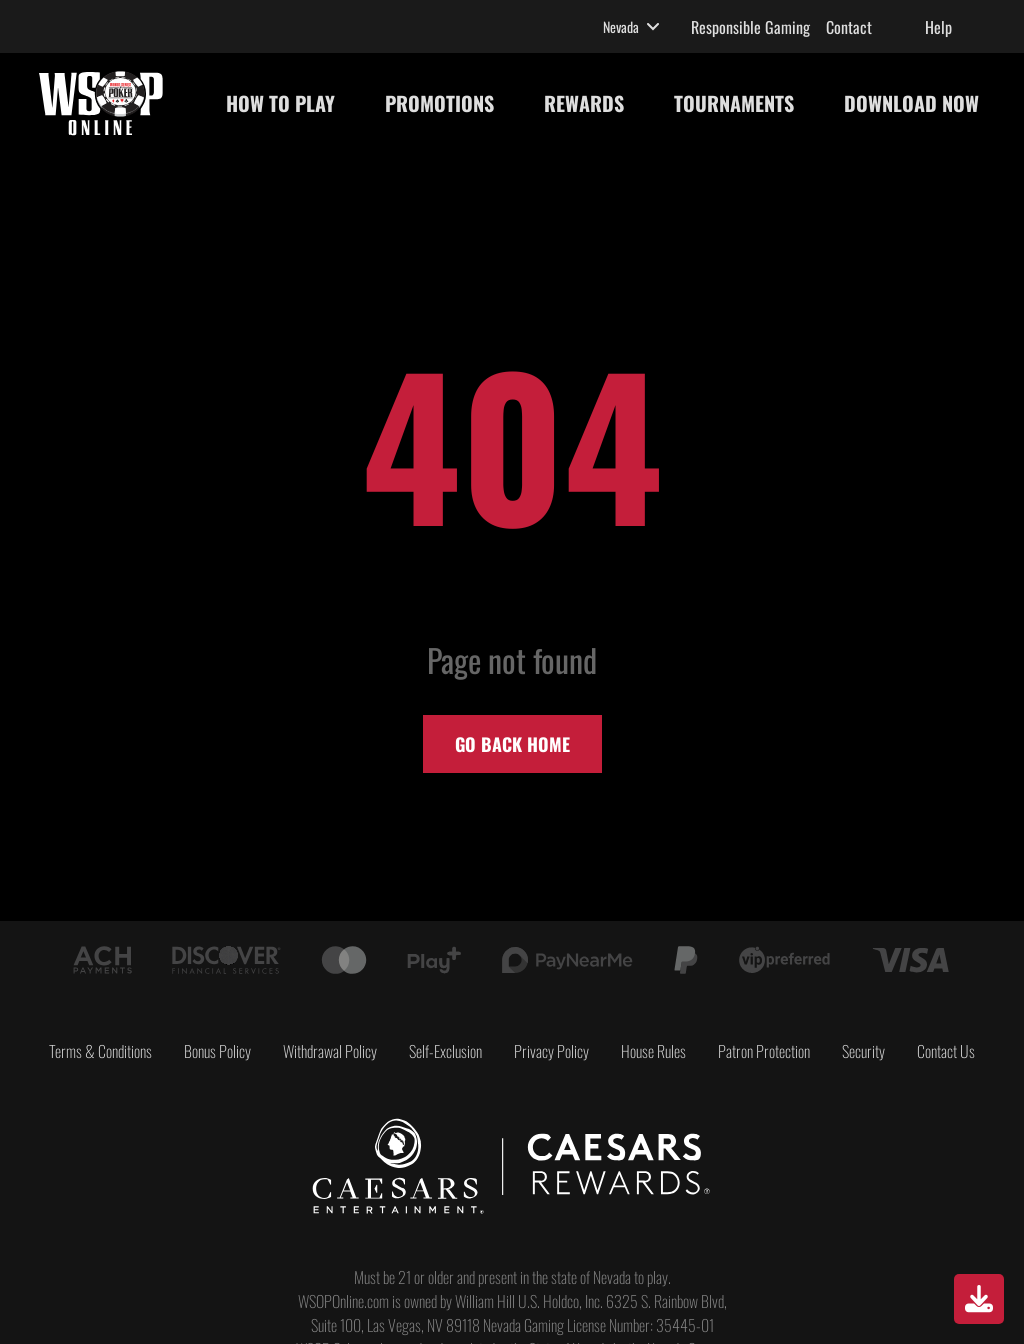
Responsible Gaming (750, 27)
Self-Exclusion (445, 1051)
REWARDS (584, 103)
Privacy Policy (551, 1051)
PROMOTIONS (439, 103)
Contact (849, 27)
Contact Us (946, 1051)
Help (938, 27)
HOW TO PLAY (280, 103)
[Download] (979, 1299)
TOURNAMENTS (734, 103)
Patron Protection (764, 1051)
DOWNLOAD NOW (911, 103)
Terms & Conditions (100, 1051)
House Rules (653, 1051)
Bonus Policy (217, 1051)
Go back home (512, 744)
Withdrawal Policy (330, 1051)
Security (863, 1051)
